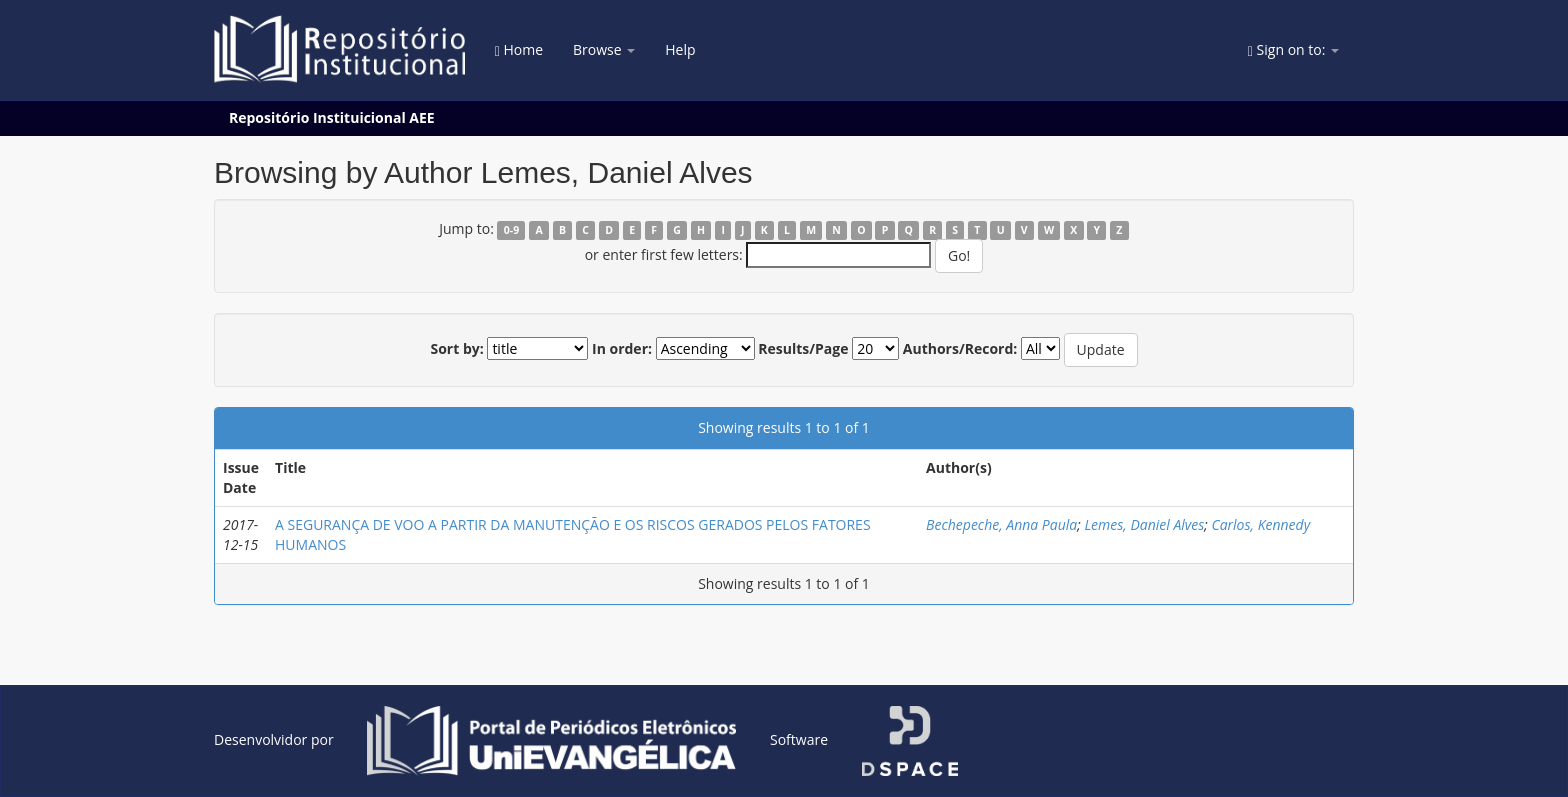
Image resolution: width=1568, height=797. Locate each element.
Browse (604, 49)
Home (519, 49)
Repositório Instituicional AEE (332, 117)
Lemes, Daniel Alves (1144, 524)
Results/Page (803, 348)
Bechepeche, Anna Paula (1001, 524)
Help (680, 49)
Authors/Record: (960, 348)
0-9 (511, 230)
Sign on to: (1293, 49)
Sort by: (456, 348)
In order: (622, 348)
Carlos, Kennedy (1260, 524)
